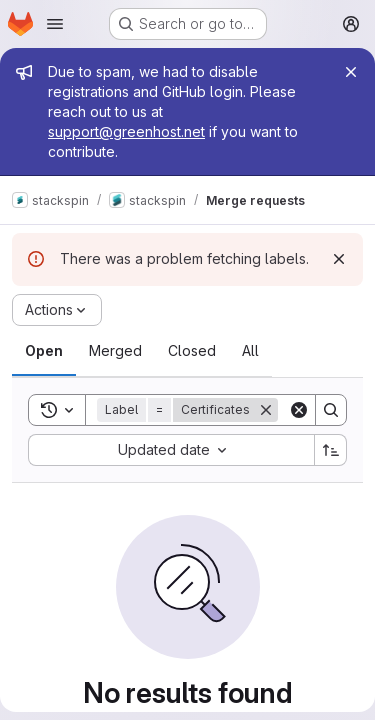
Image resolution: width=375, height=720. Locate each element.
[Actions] (57, 310)
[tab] (44, 351)
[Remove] (266, 410)
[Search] (331, 410)
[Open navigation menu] (55, 24)
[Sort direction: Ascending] (331, 450)
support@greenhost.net (126, 131)
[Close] (351, 72)
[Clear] (299, 410)
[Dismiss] (339, 259)
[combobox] (171, 450)
